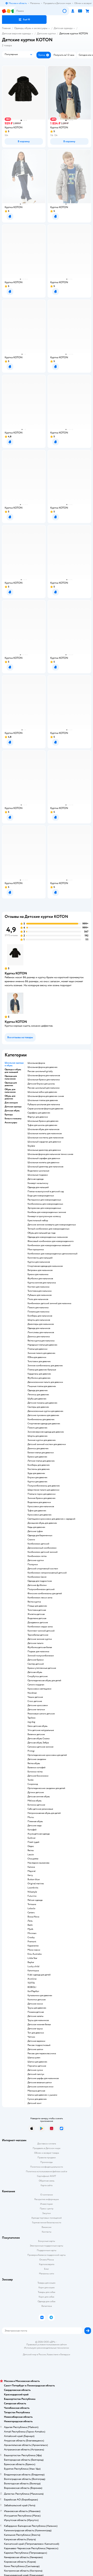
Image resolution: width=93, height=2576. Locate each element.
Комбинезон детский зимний (43, 1552)
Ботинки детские (36, 1805)
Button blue (34, 1879)
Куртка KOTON (16, 973)
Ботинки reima (35, 1771)
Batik (30, 1925)
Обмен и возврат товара (46, 2152)
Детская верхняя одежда (16, 33)
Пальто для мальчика (38, 1307)
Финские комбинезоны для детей (45, 1593)
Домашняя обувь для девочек (42, 1523)
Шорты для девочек (38, 1436)
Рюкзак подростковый (39, 2045)
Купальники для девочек (40, 1995)
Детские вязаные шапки (40, 2082)
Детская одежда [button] (13, 1106)
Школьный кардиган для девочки (44, 1141)
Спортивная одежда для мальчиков (45, 1266)
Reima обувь (34, 1763)
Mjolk (30, 1929)
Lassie (31, 1854)
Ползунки (33, 1564)
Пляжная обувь (35, 1821)
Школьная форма (36, 1063)
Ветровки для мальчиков (40, 1270)
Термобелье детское (38, 1635)
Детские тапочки (36, 1709)
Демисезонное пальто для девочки (45, 1382)
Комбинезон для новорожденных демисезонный (52, 1253)
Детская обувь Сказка (38, 1738)
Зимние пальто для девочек (41, 1353)
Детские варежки (36, 2041)
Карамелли (33, 1945)
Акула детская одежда (39, 1834)
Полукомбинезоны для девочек (44, 1485)
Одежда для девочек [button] (11, 1084)
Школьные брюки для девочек (43, 1121)
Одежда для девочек (38, 1390)
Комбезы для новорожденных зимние (47, 1212)
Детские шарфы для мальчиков (43, 2078)
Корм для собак (46, 2296)
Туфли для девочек (37, 1510)
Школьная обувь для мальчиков (43, 1129)
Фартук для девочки (38, 1117)
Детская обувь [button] (12, 1110)
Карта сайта (46, 2185)
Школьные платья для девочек (43, 1100)
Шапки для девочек (37, 2061)
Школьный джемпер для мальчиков (45, 1166)
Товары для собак (46, 2292)
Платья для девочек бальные (42, 1369)
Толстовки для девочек (39, 1361)
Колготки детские (37, 1999)
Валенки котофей (36, 1767)
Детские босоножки (38, 1776)
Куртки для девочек (37, 1481)
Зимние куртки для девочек (42, 1440)
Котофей (32, 1829)
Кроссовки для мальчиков (41, 1506)
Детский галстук (36, 2074)
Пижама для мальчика (38, 1311)
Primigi (31, 1751)
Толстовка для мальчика (39, 1291)
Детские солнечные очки (40, 2086)
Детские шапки (35, 2049)
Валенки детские (36, 1734)
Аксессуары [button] (11, 1122)
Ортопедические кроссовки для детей (47, 1755)
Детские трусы (35, 2028)
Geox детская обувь (37, 1726)
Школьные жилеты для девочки (43, 1162)
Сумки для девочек (37, 2099)
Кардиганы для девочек (39, 1374)
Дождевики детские (38, 1622)
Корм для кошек (46, 2287)
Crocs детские (35, 1701)
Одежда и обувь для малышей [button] (13, 1070)
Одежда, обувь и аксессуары (30, 28)
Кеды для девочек (36, 1527)
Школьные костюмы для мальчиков (45, 1137)
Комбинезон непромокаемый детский (47, 1572)
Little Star (32, 1958)
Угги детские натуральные (41, 1730)
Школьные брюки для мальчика (44, 1079)
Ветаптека (46, 2306)
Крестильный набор (38, 1220)
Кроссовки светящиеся (39, 1688)
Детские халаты (35, 2016)
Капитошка (33, 1970)
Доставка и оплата (46, 2143)
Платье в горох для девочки (42, 1494)
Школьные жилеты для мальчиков (45, 1133)
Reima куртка (34, 1601)
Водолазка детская (37, 1618)
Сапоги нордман (36, 1684)
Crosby (31, 1937)
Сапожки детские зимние (40, 1747)
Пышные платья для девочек (42, 1386)
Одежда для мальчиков (39, 1328)
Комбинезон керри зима (40, 1626)
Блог (46, 2269)
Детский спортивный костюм (43, 1568)
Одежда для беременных (40, 1535)
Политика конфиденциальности (46, 2166)
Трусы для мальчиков (38, 2020)
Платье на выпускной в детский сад (46, 1191)
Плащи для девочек (37, 1606)
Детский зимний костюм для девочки (47, 1444)
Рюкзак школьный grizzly (40, 1071)
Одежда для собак (47, 2301)
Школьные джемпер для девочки (44, 1150)
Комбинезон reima (37, 1556)
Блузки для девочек (37, 1477)
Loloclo (31, 1908)
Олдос (31, 1846)
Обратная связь (46, 2180)
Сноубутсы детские (38, 1676)
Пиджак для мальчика (38, 1651)
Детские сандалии (37, 1759)
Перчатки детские (37, 2066)
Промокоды (46, 2162)
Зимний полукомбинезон (41, 1655)
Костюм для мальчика (38, 1287)
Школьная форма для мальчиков (44, 1075)
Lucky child (33, 1966)
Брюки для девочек (37, 1456)
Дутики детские (36, 1792)
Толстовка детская (37, 1610)
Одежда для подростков (40, 1581)
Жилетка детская (36, 1614)
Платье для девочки (37, 1349)
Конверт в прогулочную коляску (44, 1216)
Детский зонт (34, 2103)
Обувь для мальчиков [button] (10, 1090)
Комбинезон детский (38, 1543)
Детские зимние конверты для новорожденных (52, 1224)
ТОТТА (31, 1983)
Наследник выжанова (38, 1863)
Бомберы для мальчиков (40, 1316)
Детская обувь (35, 1672)
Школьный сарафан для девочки (44, 1158)
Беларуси (65, 2354)
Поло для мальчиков (38, 1299)
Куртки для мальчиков (39, 1262)
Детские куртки (46, 33)
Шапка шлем (34, 2057)
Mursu (31, 1817)
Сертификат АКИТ (46, 2176)
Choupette (33, 1858)
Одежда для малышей (38, 1187)
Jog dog (31, 1722)
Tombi (31, 1780)
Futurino (32, 1896)
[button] (24, 19)
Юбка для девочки (37, 1357)
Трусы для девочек (37, 2008)
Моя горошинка (36, 1249)
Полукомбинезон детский (41, 1589)
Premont (32, 1941)
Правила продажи (46, 2157)
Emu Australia (34, 1954)
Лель (30, 1921)
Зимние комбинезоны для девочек (45, 1365)
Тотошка (32, 1904)
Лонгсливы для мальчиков (41, 1332)
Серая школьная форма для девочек (45, 1108)
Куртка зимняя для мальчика (42, 1282)
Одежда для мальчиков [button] (11, 1077)
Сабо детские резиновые (40, 1809)
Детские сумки (35, 2070)
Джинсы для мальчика (39, 1336)
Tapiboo (31, 1718)
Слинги (31, 1539)
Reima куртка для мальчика (41, 1340)
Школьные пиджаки (38, 1175)
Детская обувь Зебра (38, 1742)
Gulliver (32, 1838)
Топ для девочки (36, 2032)
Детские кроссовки (38, 1705)
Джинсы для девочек (38, 1448)
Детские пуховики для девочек (43, 1415)
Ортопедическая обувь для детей (44, 1680)
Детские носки (35, 2003)
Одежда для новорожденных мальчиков (48, 1237)
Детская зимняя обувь (39, 1796)
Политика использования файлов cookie (46, 2171)
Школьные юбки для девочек (42, 1092)
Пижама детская (36, 2012)
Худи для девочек (36, 1473)
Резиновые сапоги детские (41, 1713)
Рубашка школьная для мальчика (44, 1104)
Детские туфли (35, 1531)
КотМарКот (33, 1991)
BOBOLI (32, 1987)
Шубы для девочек (37, 1398)
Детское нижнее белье (39, 2024)
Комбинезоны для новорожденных (45, 1204)
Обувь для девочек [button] (10, 1097)
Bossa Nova (33, 1916)
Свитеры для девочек (38, 1407)
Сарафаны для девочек (39, 1112)
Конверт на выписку (38, 1183)
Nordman (32, 1693)
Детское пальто (35, 1643)
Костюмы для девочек (39, 1469)
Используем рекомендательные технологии (46, 2347)
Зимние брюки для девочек (42, 1498)
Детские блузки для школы (41, 1083)
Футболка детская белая (40, 1647)
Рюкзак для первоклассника (42, 2053)
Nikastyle (32, 1892)
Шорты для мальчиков (39, 1320)
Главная (6, 28)
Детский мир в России (34, 2354)
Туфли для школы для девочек (42, 1125)
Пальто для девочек (37, 1427)
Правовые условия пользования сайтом (46, 2344)
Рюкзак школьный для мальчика (43, 1088)
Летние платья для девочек (41, 1461)
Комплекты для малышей (40, 1258)
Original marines (36, 1883)
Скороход (33, 1784)
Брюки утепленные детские (42, 1668)
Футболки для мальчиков (40, 1278)
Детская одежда (63, 28)
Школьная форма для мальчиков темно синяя (50, 1154)
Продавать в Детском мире (46, 2148)
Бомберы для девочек (39, 1465)
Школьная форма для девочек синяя (46, 1096)
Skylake (31, 1146)
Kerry (30, 1875)
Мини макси (34, 1950)
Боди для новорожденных (41, 1195)
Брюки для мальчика (38, 1274)
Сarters (31, 1912)
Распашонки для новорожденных (44, 1199)
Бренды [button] (9, 1114)
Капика (31, 1867)
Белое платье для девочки (41, 1452)
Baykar (31, 1962)
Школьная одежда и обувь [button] (14, 1064)
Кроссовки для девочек (40, 1514)
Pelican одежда (35, 1900)
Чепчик (31, 2037)
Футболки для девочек (39, 1378)
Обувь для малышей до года (41, 1233)
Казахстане (52, 2354)
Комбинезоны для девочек (41, 1419)
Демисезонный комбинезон (42, 1548)
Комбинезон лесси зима (40, 1597)
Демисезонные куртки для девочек (45, 1411)
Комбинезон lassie (37, 1577)
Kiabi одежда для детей (39, 1974)
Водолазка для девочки (39, 1502)
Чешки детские (35, 1697)
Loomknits (33, 1887)
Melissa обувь (34, 1800)
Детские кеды (35, 1825)
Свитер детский (36, 1664)
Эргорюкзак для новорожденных (44, 1208)
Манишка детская (36, 2090)
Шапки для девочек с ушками (42, 2095)
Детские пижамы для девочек (42, 1403)
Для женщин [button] (11, 1102)
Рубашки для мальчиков (40, 1295)
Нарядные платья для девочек (42, 1345)
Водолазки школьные (38, 1170)
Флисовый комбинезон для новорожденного (51, 1241)
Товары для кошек (46, 2282)
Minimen (32, 1933)
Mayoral (31, 1871)
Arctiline (32, 1979)
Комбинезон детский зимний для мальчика (49, 1303)
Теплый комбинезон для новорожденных (48, 1228)
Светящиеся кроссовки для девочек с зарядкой (51, 1519)
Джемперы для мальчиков (41, 1324)
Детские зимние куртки (40, 1639)
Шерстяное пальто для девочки (43, 1490)
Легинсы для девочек (38, 1394)
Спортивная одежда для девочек (44, 1423)
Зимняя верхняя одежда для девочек (46, 1432)
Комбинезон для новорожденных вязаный (49, 1245)
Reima (30, 1850)
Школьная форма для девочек (43, 1067)
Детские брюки (36, 1659)
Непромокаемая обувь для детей (44, 1813)
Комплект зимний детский (41, 1630)
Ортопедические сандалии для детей (46, 1788)
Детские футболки (37, 1585)
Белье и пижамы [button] (13, 1118)
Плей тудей (33, 1842)
